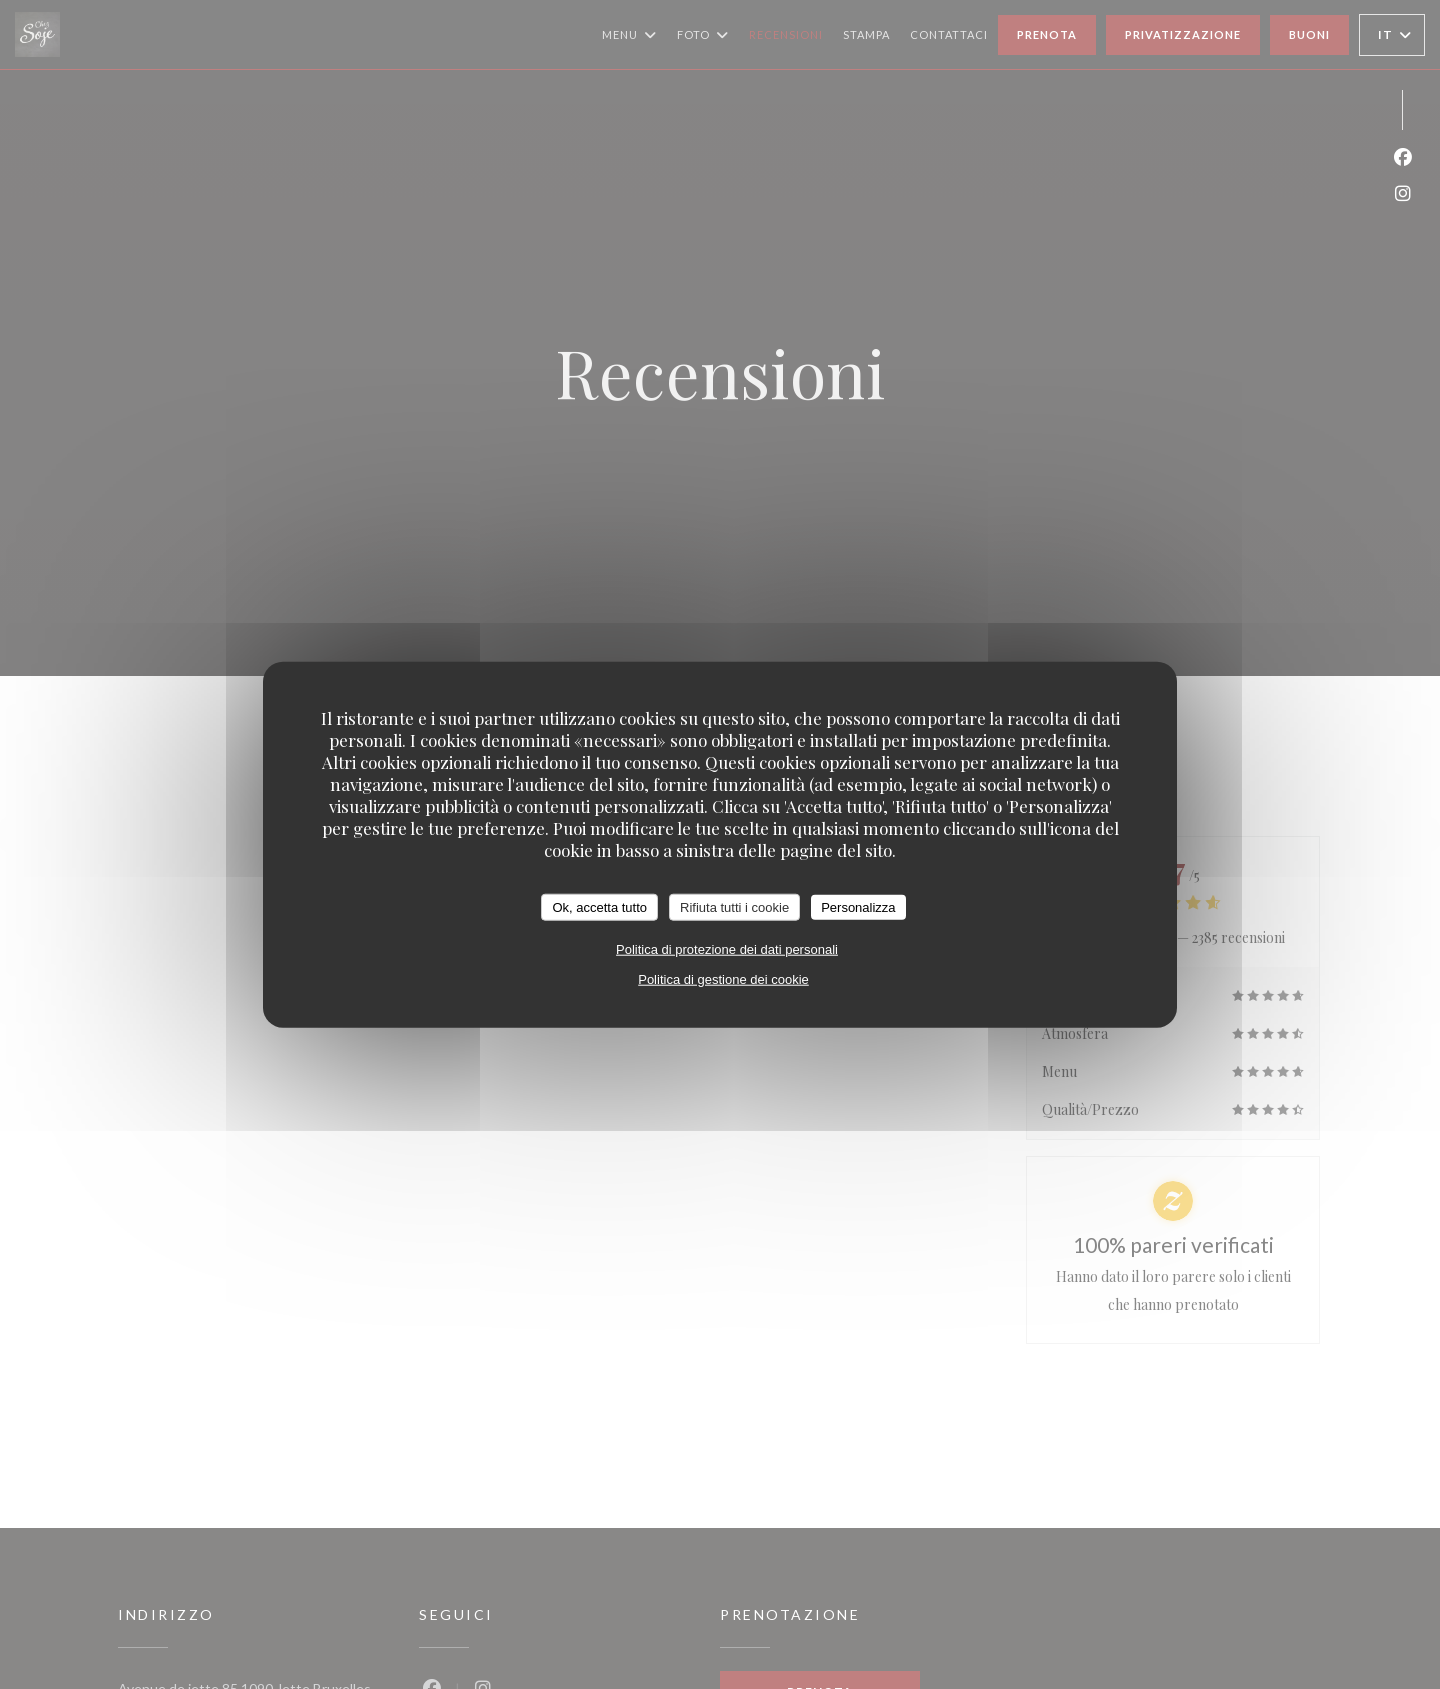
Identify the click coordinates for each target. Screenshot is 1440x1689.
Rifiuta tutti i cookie (734, 906)
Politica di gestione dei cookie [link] (723, 979)
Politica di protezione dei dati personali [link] (727, 949)
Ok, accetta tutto (599, 906)
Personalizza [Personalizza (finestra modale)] (858, 906)
